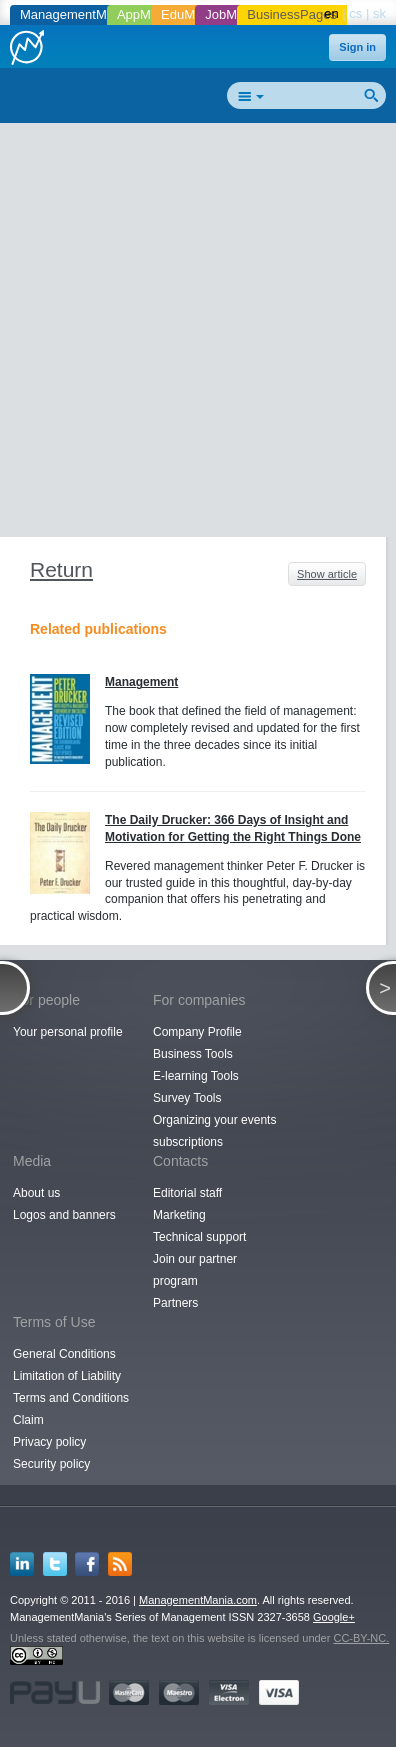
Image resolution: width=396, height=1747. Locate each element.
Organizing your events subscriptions (214, 1131)
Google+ (334, 1617)
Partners (175, 1303)
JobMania (233, 14)
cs (355, 13)
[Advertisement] (198, 334)
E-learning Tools (196, 1076)
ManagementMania (75, 14)
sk (379, 13)
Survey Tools (187, 1098)
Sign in (357, 47)
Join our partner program (195, 1270)
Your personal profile (68, 1032)
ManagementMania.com (198, 1600)
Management (141, 682)
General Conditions (64, 1354)
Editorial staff (187, 1193)
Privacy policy (49, 1442)
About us (36, 1193)
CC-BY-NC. (361, 1638)
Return (61, 569)
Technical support (199, 1237)
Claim (28, 1420)
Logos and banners (64, 1215)
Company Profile (197, 1032)
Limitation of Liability (67, 1376)
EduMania (190, 14)
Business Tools (193, 1054)
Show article (327, 574)
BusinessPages (292, 14)
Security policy (51, 1464)
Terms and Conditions (71, 1398)
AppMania (146, 14)
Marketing (179, 1215)
